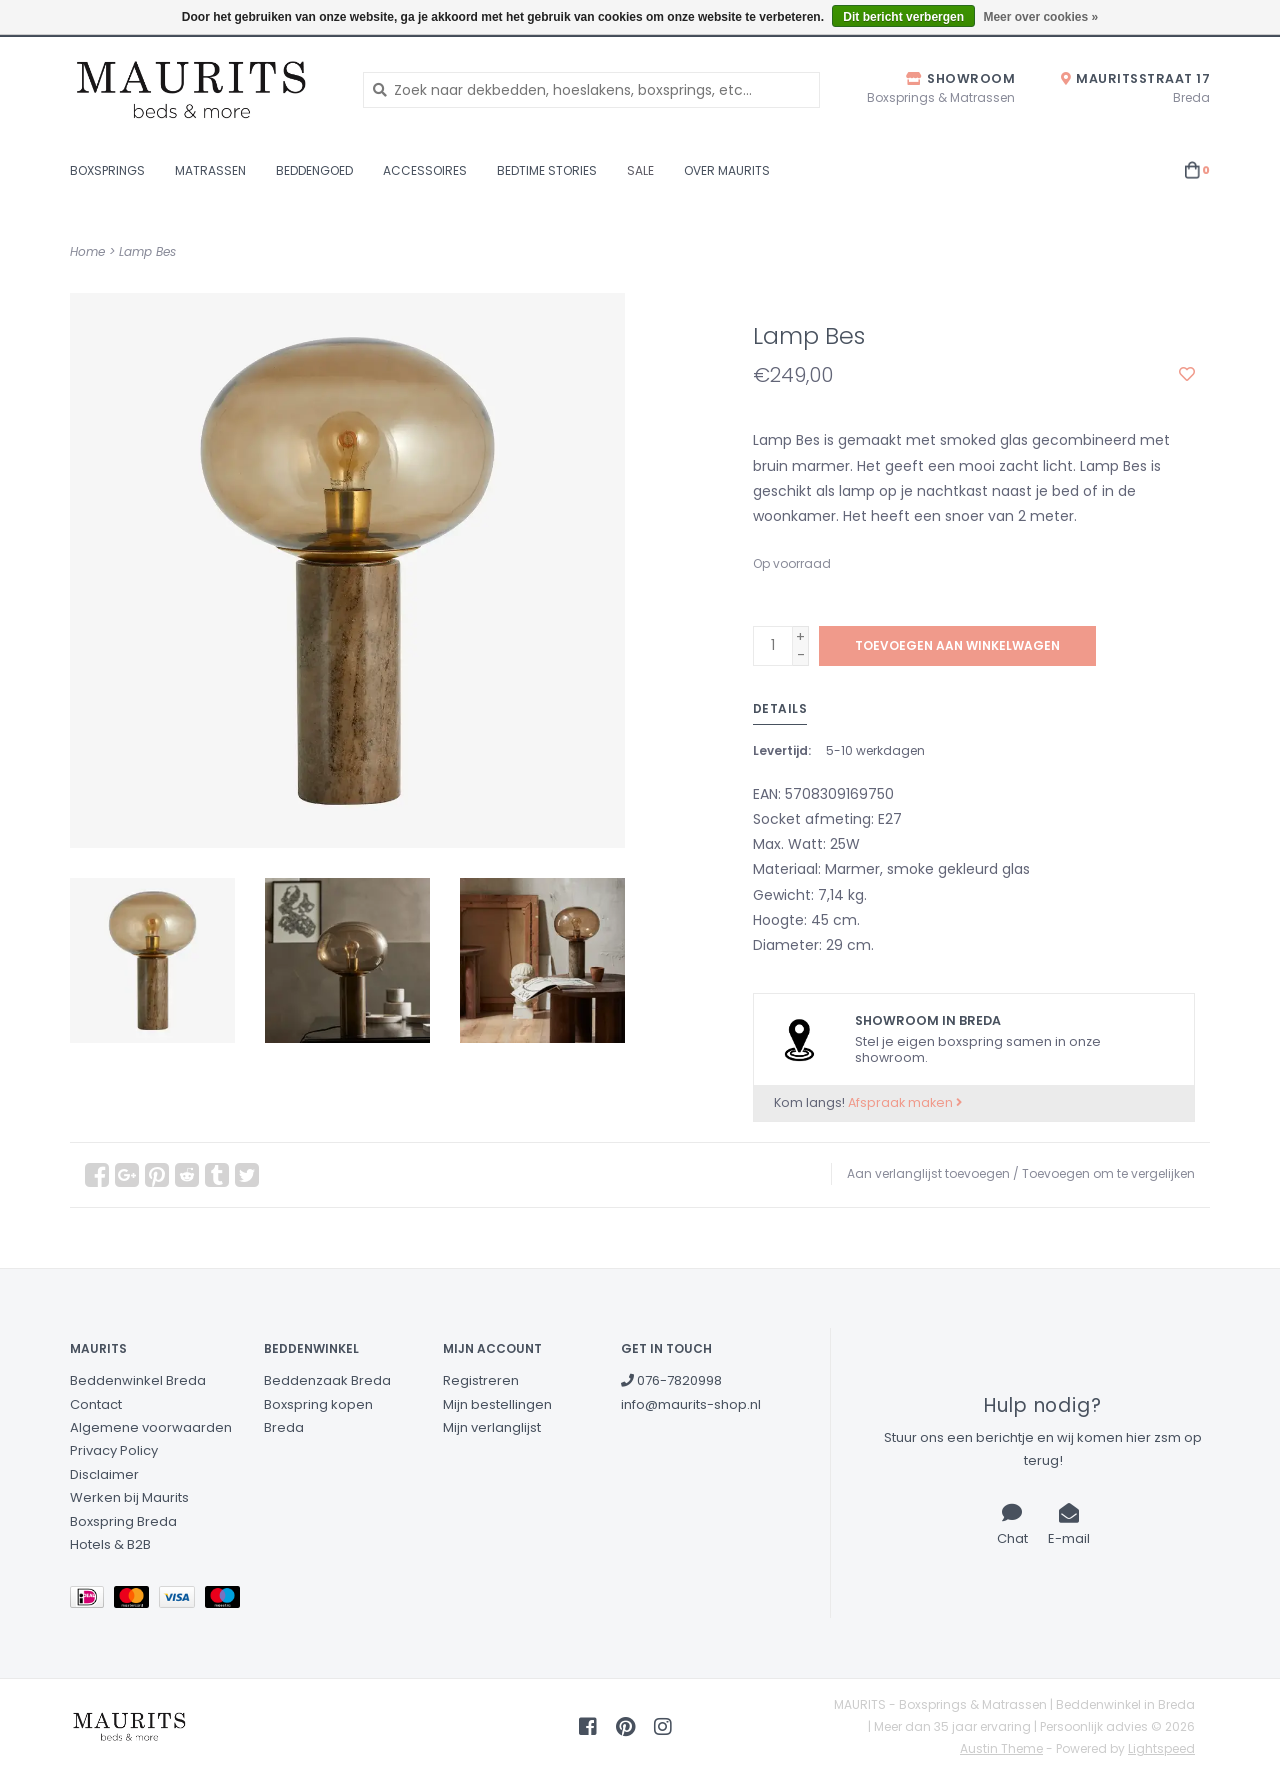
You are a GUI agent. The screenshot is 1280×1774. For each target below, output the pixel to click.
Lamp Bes (147, 251)
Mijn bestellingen (497, 1404)
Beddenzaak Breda (327, 1380)
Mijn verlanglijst (492, 1427)
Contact (96, 1404)
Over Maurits (727, 170)
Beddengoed (314, 170)
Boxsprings (107, 170)
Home (87, 251)
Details (780, 708)
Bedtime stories (547, 170)
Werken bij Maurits (129, 1497)
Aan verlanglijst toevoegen (928, 1173)
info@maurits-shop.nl (691, 1404)
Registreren (481, 1380)
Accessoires (425, 170)
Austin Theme (1001, 1748)
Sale (640, 170)
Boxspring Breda (123, 1521)
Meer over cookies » (1040, 17)
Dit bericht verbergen (903, 17)
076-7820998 (671, 1380)
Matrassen (210, 170)
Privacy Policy (114, 1450)
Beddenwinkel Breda (138, 1380)
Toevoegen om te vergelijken (1108, 1173)
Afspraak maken (905, 1102)
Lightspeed (1161, 1748)
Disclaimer (104, 1474)
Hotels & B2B (110, 1544)
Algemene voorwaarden (151, 1427)
